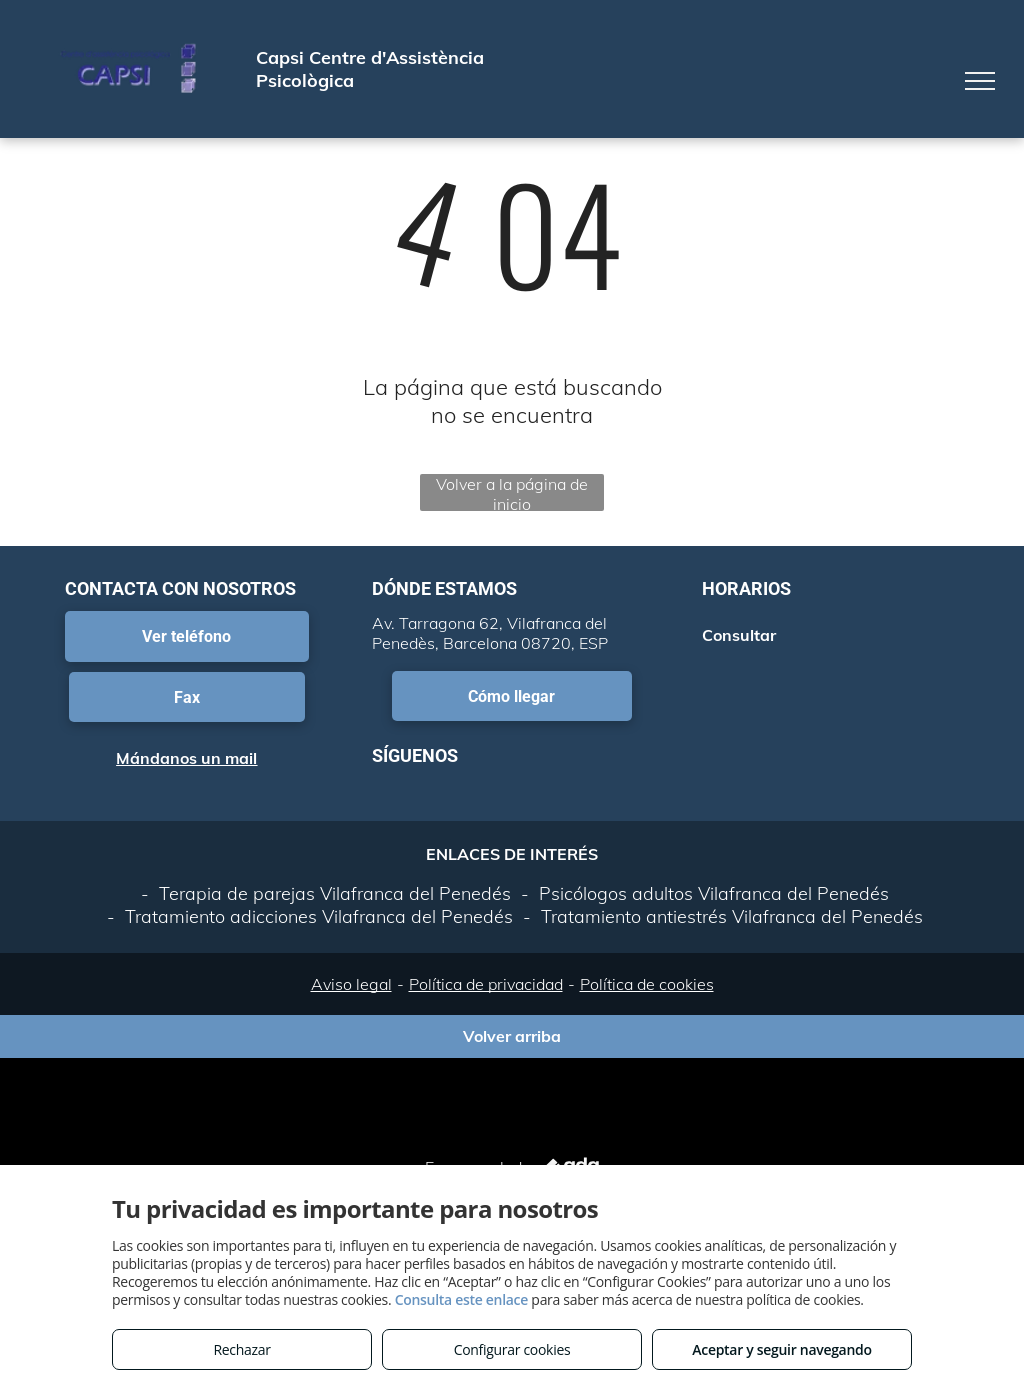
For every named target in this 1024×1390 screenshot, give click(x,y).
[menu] (980, 81)
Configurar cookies (512, 1349)
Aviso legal (351, 984)
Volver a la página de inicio (512, 492)
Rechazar (241, 1349)
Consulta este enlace (461, 1299)
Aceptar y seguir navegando (781, 1349)
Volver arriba (512, 1036)
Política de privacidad (486, 984)
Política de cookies (647, 984)
